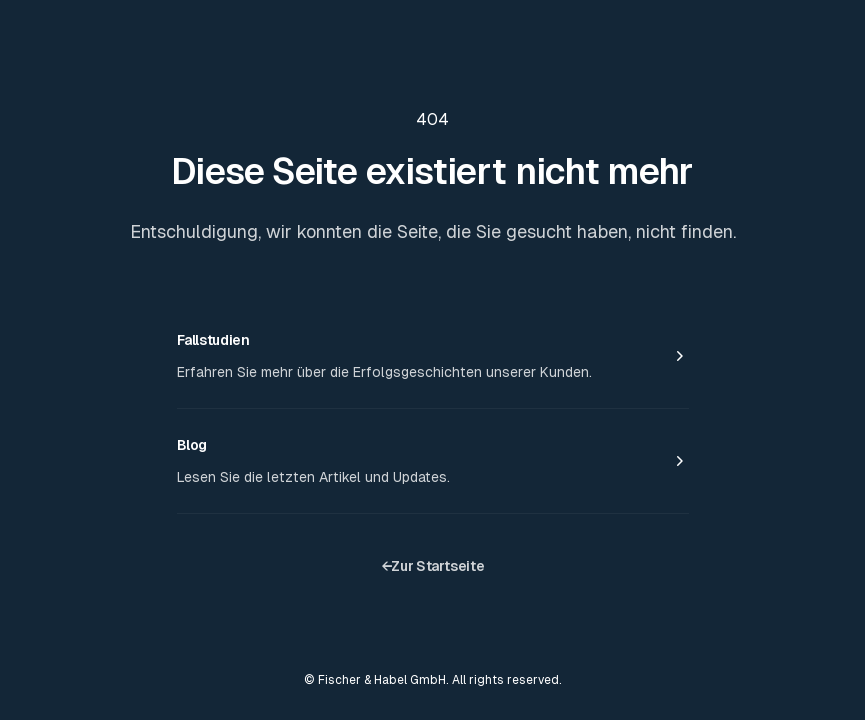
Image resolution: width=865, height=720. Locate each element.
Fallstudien (213, 340)
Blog (192, 445)
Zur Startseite (433, 566)
